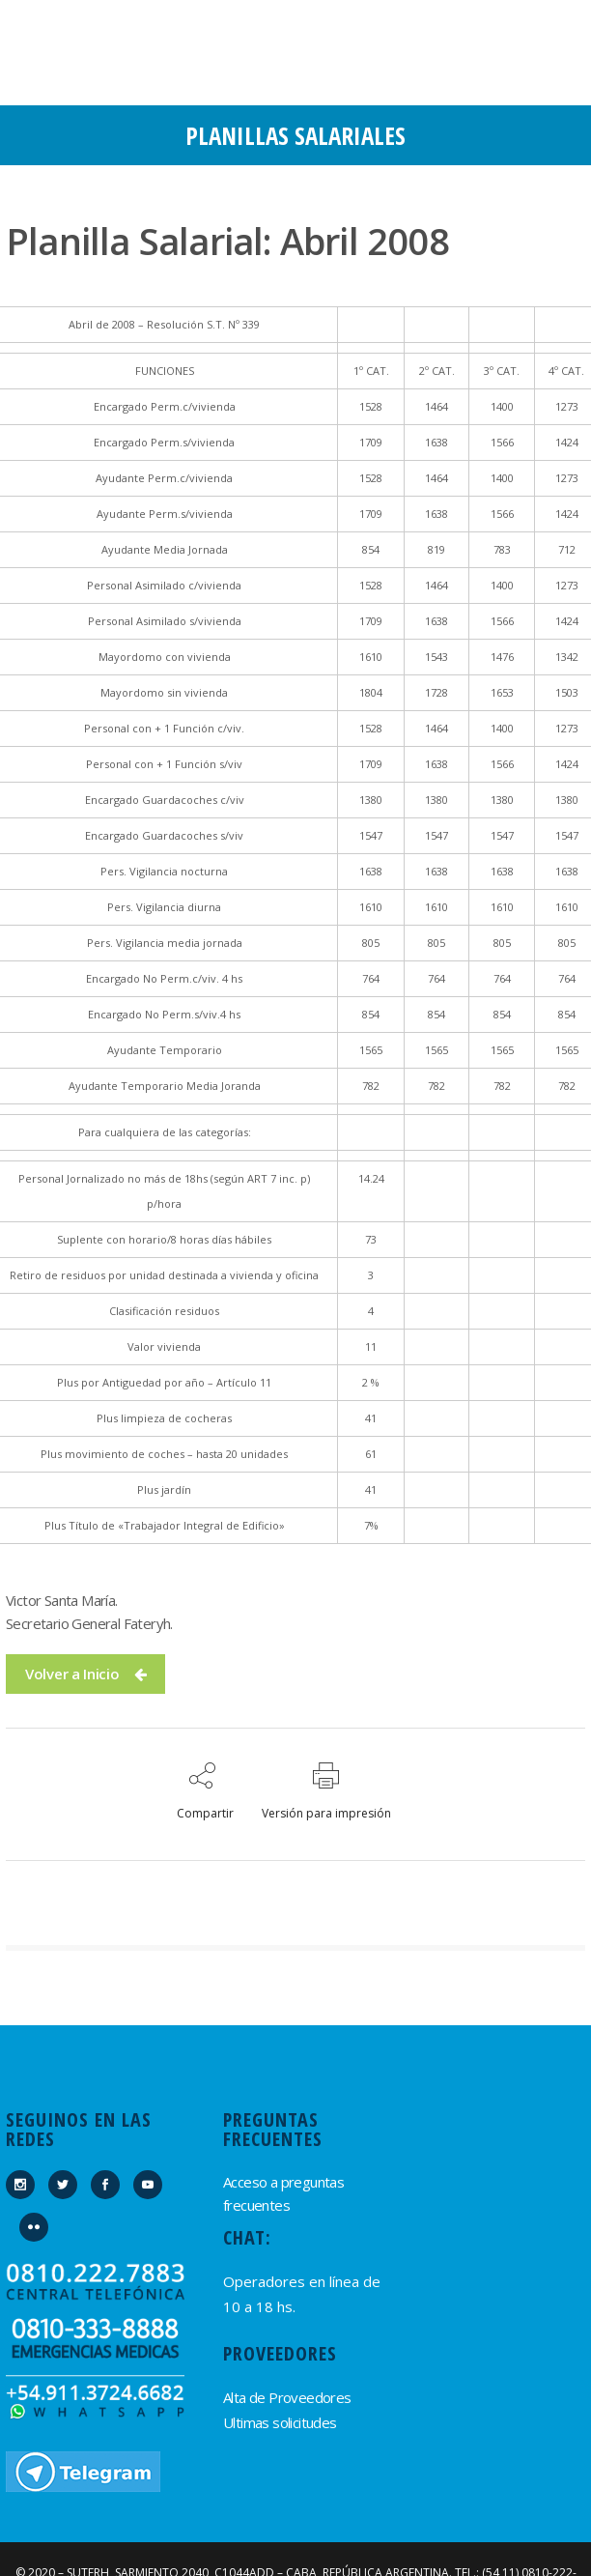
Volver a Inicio (85, 1673)
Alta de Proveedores (287, 2397)
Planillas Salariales (295, 135)
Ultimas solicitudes (280, 2422)
